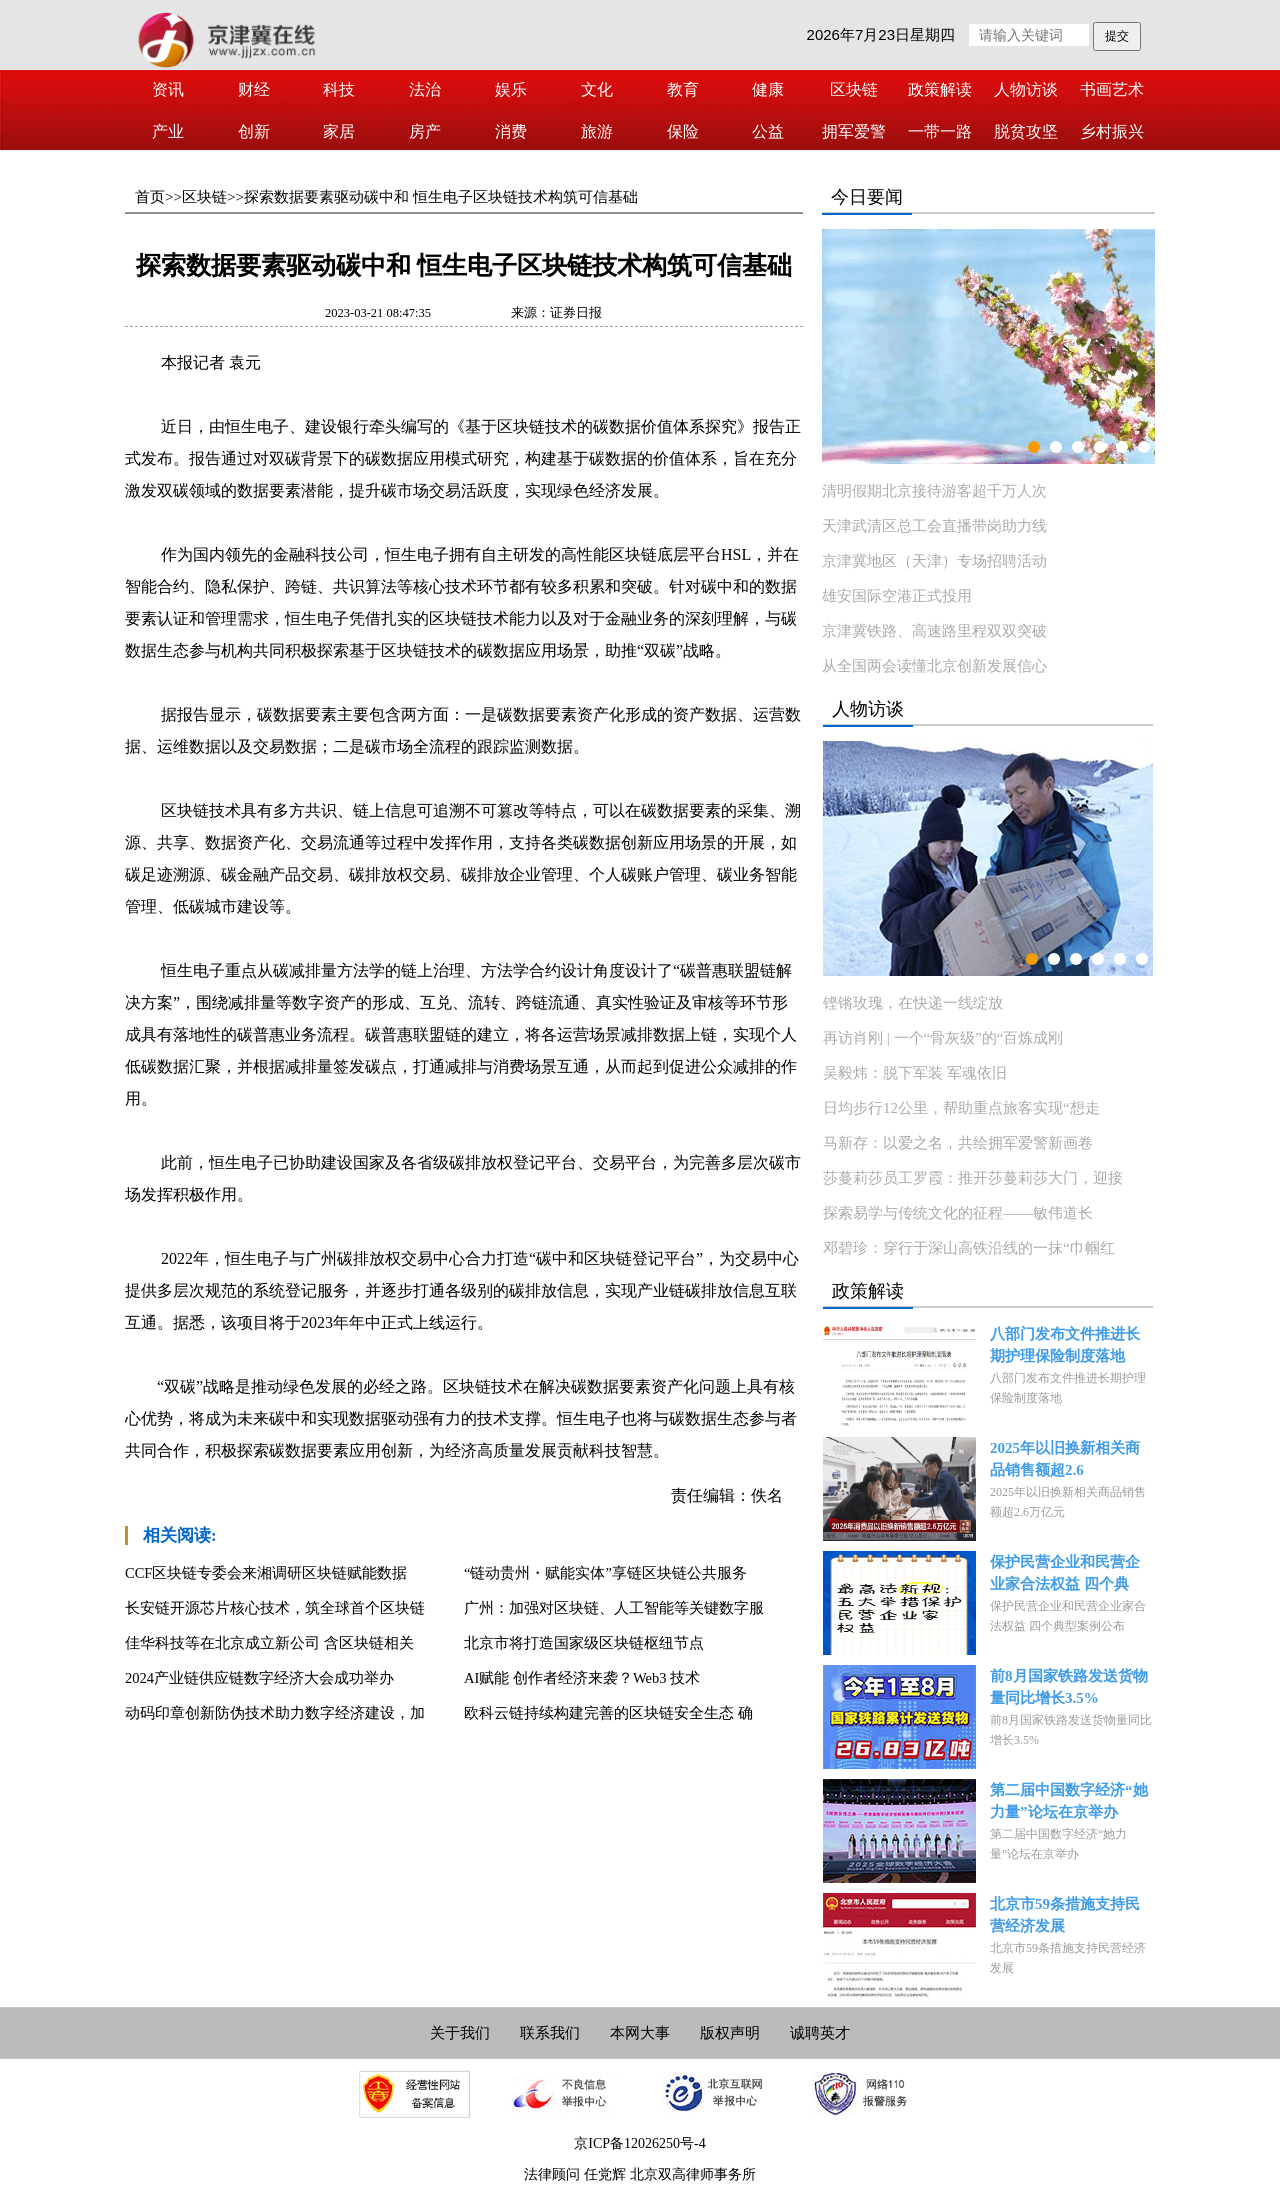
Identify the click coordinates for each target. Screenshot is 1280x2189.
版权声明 (730, 2033)
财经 (254, 89)
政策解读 (940, 89)
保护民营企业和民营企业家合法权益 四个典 (1065, 1573)
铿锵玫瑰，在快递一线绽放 (913, 1003)
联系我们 (550, 2033)
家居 (339, 131)
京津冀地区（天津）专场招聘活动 (934, 561)
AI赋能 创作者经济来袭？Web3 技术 (582, 1678)
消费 (511, 131)
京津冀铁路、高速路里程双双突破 (934, 631)
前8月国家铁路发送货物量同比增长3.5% (1069, 1687)
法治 (425, 89)
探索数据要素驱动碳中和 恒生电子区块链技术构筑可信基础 (441, 197)
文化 (597, 89)
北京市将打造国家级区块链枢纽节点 (584, 1643)
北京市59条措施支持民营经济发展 (1065, 1915)
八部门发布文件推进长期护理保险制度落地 (1065, 1345)
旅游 (597, 131)
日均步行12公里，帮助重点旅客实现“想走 (961, 1108)
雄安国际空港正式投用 (897, 596)
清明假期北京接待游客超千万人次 (934, 491)
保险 (683, 131)
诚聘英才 (820, 2033)
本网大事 (640, 2033)
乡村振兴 (1112, 131)
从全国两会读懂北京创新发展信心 (934, 666)
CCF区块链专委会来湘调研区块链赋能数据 (266, 1573)
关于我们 (460, 2033)
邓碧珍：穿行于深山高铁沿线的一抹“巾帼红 (969, 1248)
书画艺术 (1112, 89)
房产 (425, 131)
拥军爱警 (854, 131)
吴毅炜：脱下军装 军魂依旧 (915, 1073)
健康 (768, 89)
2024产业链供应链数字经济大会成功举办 (259, 1678)
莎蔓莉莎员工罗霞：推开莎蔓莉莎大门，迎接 (973, 1178)
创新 (254, 131)
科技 (339, 89)
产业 (168, 131)
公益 (768, 131)
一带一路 (940, 131)
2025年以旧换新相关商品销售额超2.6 (1065, 1459)
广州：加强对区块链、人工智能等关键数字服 (614, 1608)
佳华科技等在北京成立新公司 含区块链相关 (269, 1643)
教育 (683, 89)
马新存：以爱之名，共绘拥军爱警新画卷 (958, 1143)
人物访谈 (1026, 89)
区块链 (854, 89)
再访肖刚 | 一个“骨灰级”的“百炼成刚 (943, 1038)
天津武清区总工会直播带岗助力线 (934, 526)
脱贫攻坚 (1026, 131)
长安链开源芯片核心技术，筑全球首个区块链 (275, 1608)
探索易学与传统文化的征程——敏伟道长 (958, 1213)
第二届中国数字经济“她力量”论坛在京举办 (1069, 1801)
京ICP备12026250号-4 (639, 2143)
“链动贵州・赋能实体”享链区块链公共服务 (605, 1573)
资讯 (168, 89)
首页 (150, 197)
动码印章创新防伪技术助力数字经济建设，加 (275, 1713)
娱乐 (511, 89)
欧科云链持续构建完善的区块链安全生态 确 (608, 1713)
